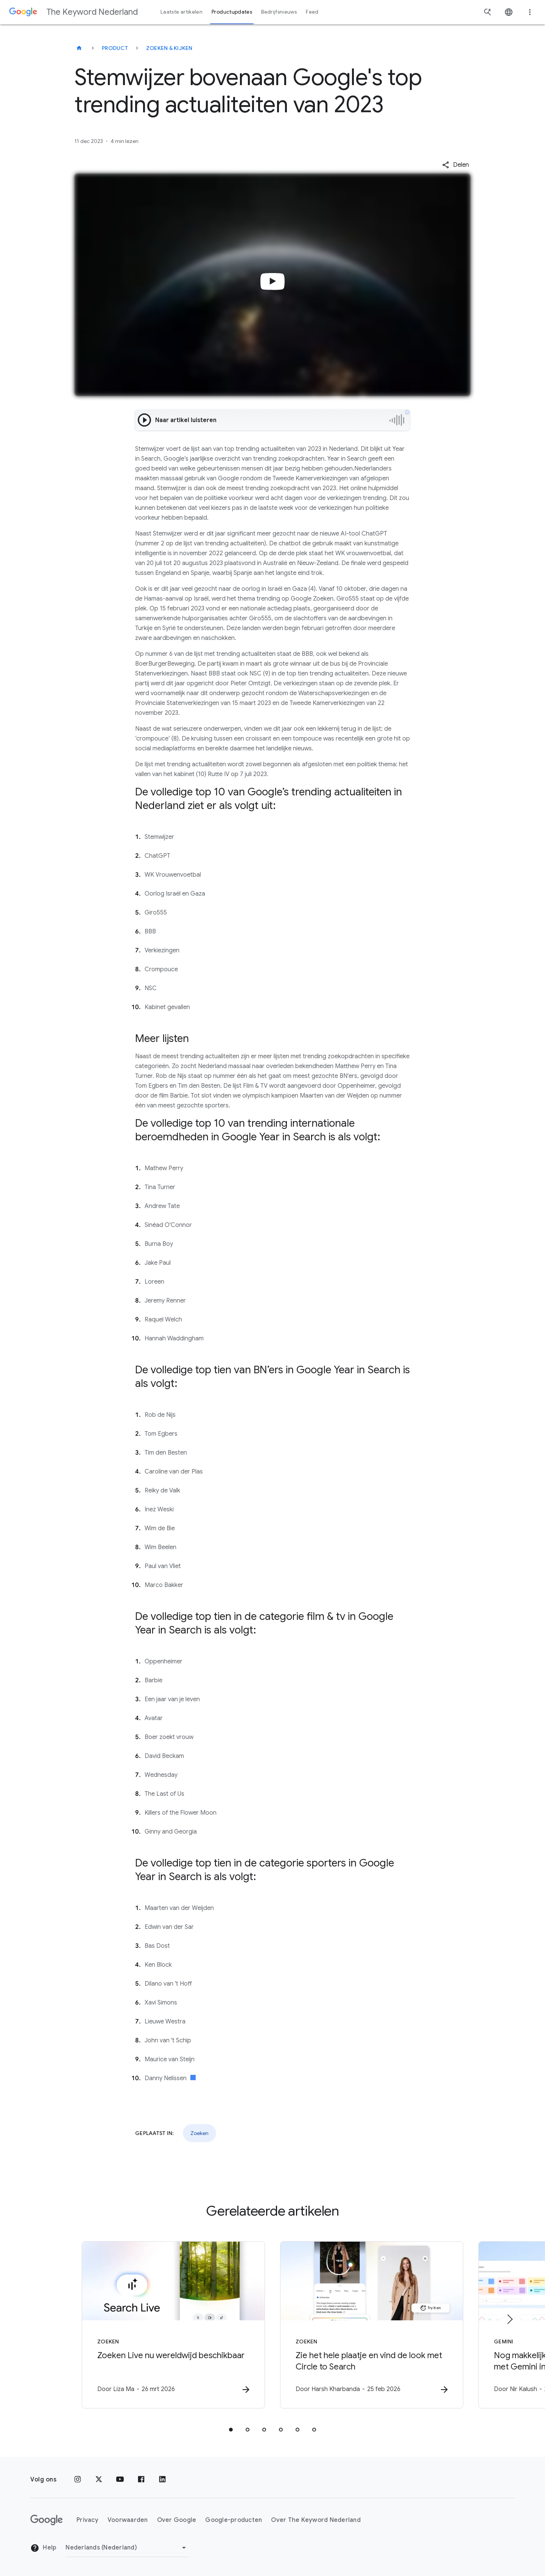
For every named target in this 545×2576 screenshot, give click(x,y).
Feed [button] (312, 12)
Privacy (87, 2520)
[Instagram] (78, 2479)
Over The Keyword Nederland (316, 2520)
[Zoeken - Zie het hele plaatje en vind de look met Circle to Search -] (371, 2325)
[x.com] (99, 2479)
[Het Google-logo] (46, 2520)
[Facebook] (141, 2479)
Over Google (176, 2520)
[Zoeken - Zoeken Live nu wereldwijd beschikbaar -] (173, 2325)
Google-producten (233, 2520)
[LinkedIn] (162, 2479)
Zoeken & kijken (169, 48)
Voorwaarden (127, 2520)
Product (115, 48)
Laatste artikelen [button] (181, 12)
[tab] (231, 2429)
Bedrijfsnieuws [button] (279, 12)
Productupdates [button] (232, 12)
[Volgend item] (509, 2319)
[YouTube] (120, 2479)
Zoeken (199, 2133)
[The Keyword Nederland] (79, 48)
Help (43, 2548)
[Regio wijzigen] (126, 2548)
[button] (455, 165)
